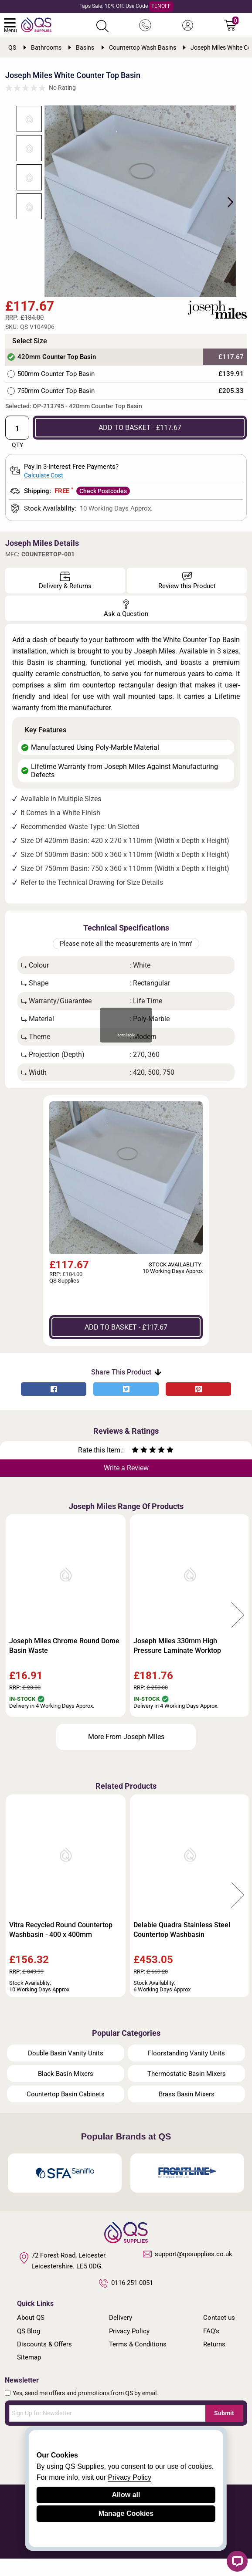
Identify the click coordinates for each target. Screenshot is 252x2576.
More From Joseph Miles (126, 1754)
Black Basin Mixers (65, 2091)
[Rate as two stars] (139, 1468)
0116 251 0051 (126, 2300)
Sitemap (29, 2375)
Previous (13, 1632)
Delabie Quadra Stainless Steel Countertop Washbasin (181, 1947)
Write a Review (126, 1485)
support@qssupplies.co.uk (188, 2271)
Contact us (219, 2335)
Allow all (126, 2494)
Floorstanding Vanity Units (186, 2070)
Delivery (120, 2335)
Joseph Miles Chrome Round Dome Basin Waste (64, 1663)
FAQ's (211, 2348)
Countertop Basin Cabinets (66, 2111)
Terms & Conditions (138, 2361)
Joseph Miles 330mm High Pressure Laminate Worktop (177, 1663)
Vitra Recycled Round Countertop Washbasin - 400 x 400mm (60, 1947)
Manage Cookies (126, 2513)
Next (234, 210)
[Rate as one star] (135, 1468)
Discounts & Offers (44, 2361)
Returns (214, 2361)
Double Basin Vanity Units (65, 2070)
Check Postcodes (103, 507)
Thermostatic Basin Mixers (186, 2091)
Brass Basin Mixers (187, 2111)
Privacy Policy (129, 2348)
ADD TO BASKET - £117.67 (140, 444)
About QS (30, 2335)
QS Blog (28, 2348)
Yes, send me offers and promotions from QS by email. (85, 2410)
